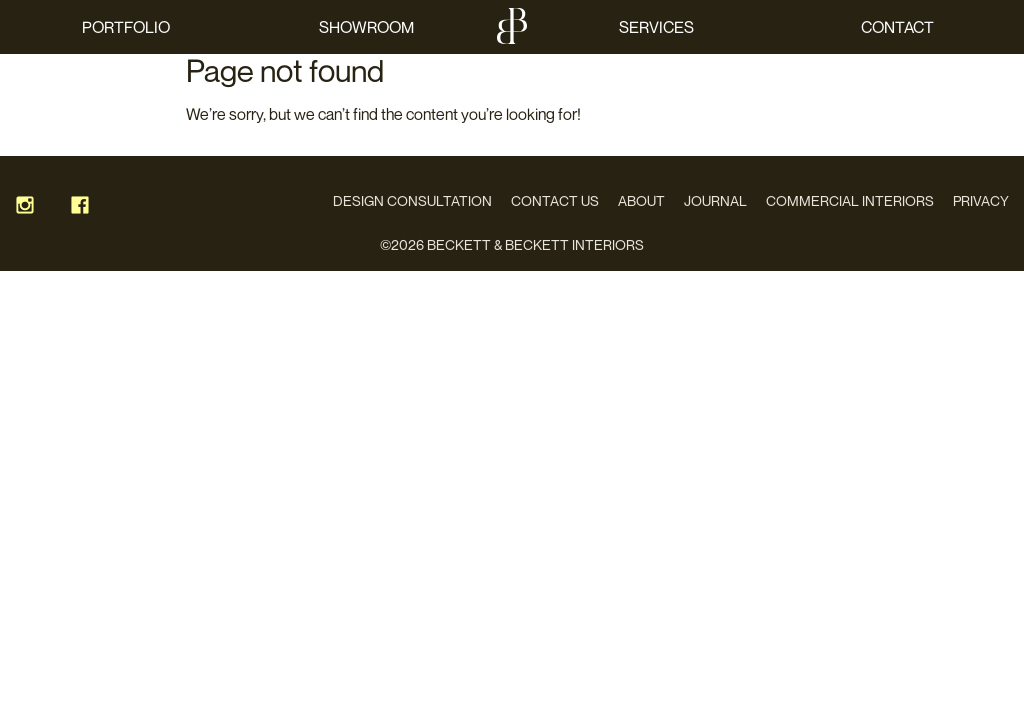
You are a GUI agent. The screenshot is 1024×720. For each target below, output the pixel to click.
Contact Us (555, 200)
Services (656, 27)
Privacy (981, 200)
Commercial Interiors (850, 200)
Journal (715, 200)
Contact (897, 27)
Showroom (366, 27)
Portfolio (126, 27)
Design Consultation (412, 200)
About (641, 200)
